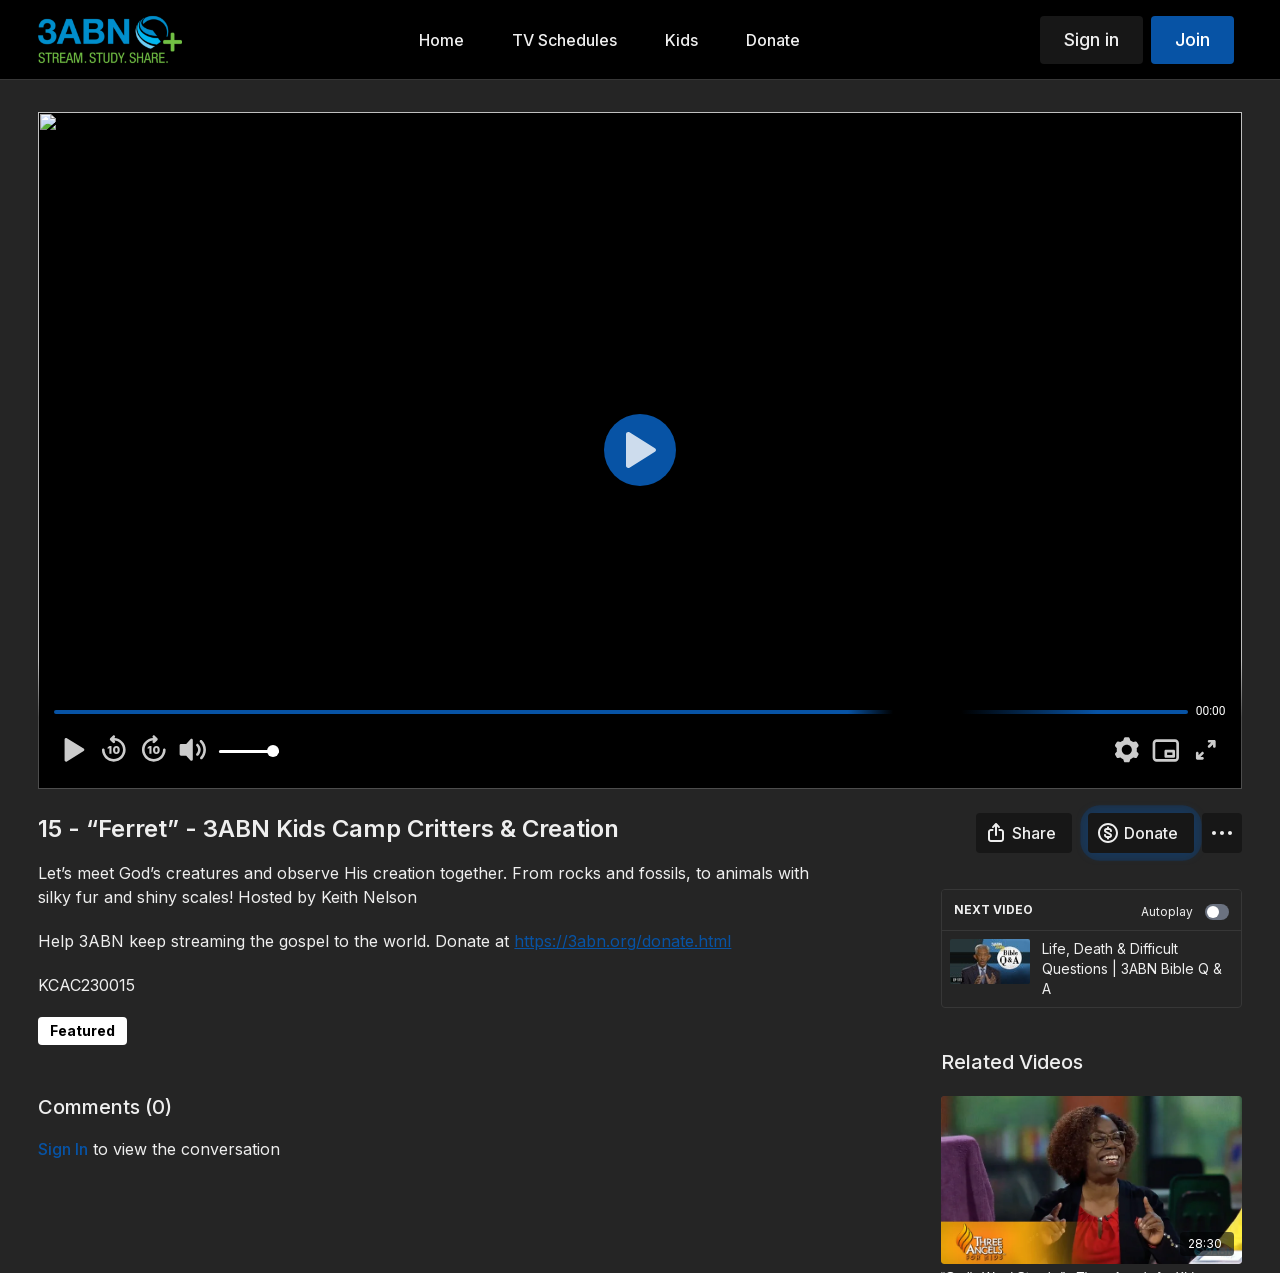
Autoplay (1185, 912)
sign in (63, 1149)
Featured (82, 1030)
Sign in (1091, 39)
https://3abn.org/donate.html (622, 941)
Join (1192, 39)
